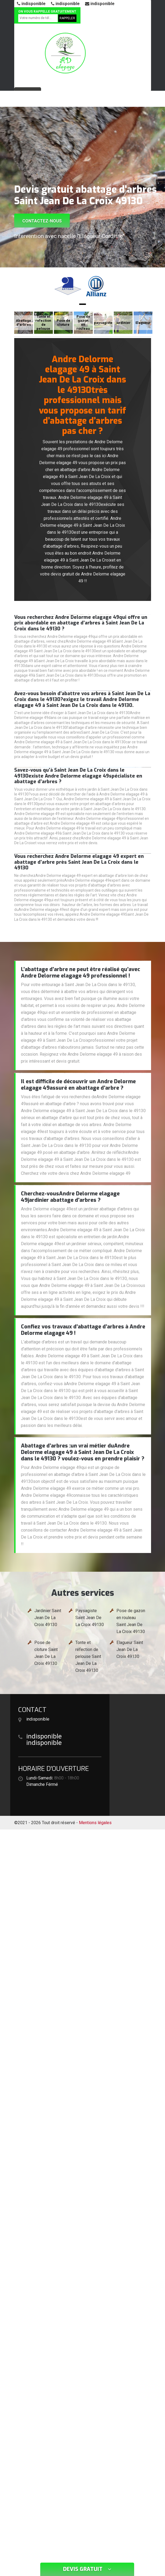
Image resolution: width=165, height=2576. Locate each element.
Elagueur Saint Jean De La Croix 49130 (129, 1649)
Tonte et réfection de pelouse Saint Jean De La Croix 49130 (88, 1656)
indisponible (31, 3)
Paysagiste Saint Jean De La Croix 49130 (89, 1617)
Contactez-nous (42, 220)
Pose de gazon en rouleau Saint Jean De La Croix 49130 (130, 1621)
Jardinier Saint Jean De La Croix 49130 (47, 1617)
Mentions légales (95, 1822)
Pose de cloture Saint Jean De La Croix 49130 (46, 1653)
